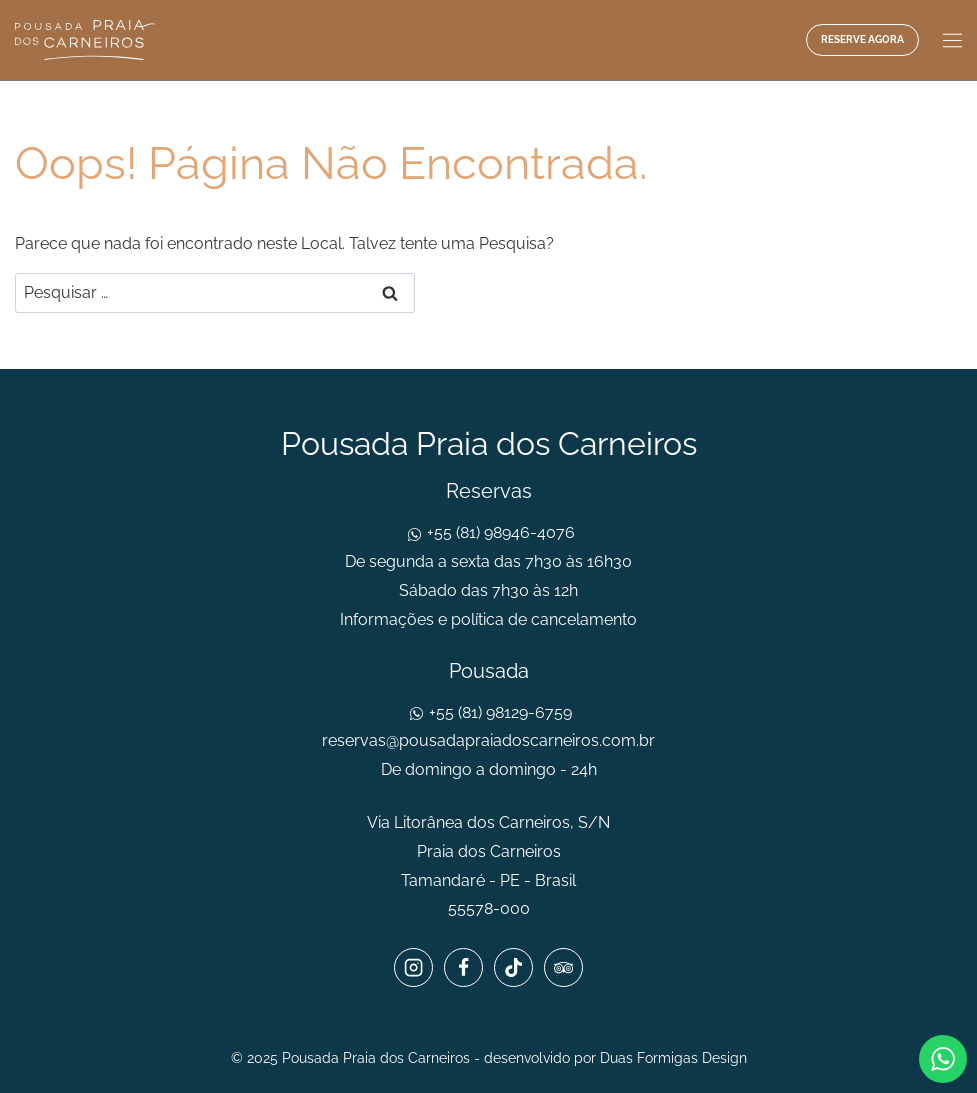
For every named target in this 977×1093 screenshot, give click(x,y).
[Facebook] (463, 967)
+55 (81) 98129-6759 (498, 712)
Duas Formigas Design (673, 1058)
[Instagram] (413, 967)
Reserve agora (862, 39)
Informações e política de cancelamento (488, 619)
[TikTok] (513, 967)
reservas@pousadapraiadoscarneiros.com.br (488, 740)
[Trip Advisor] (563, 967)
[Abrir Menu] (950, 40)
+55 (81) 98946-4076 (499, 532)
